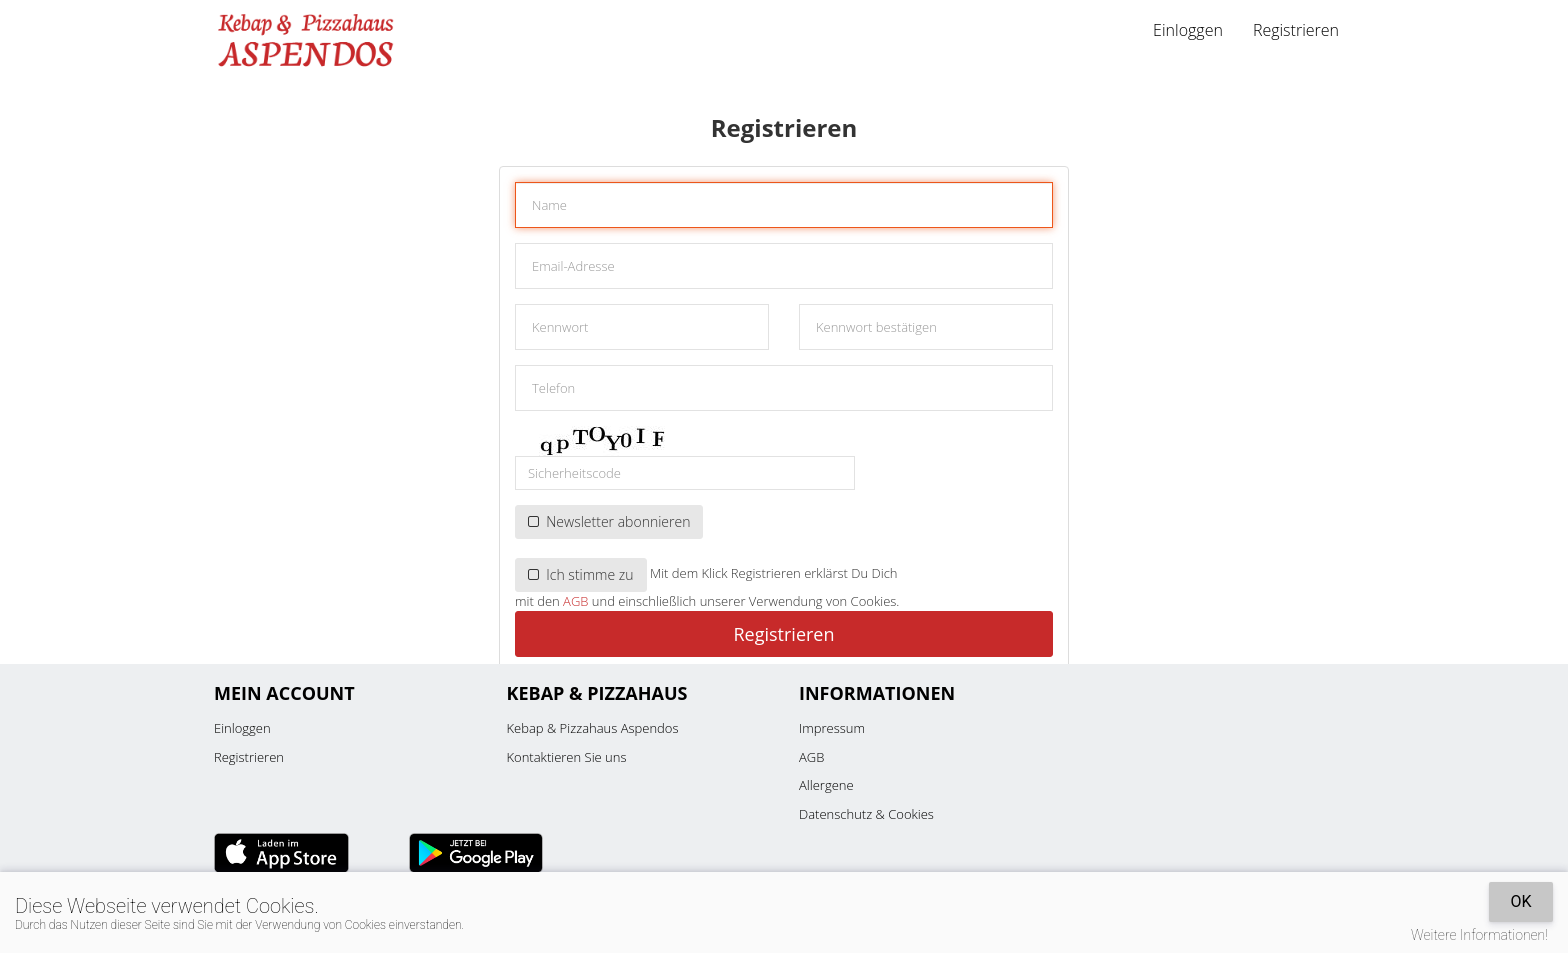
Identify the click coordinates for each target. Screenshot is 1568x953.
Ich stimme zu (581, 574)
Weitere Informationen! (1479, 935)
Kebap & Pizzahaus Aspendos (593, 728)
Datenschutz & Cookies (866, 814)
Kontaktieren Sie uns (567, 757)
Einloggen (1188, 30)
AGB (575, 601)
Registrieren (1296, 30)
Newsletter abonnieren (609, 521)
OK (1520, 901)
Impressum (832, 728)
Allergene (826, 785)
